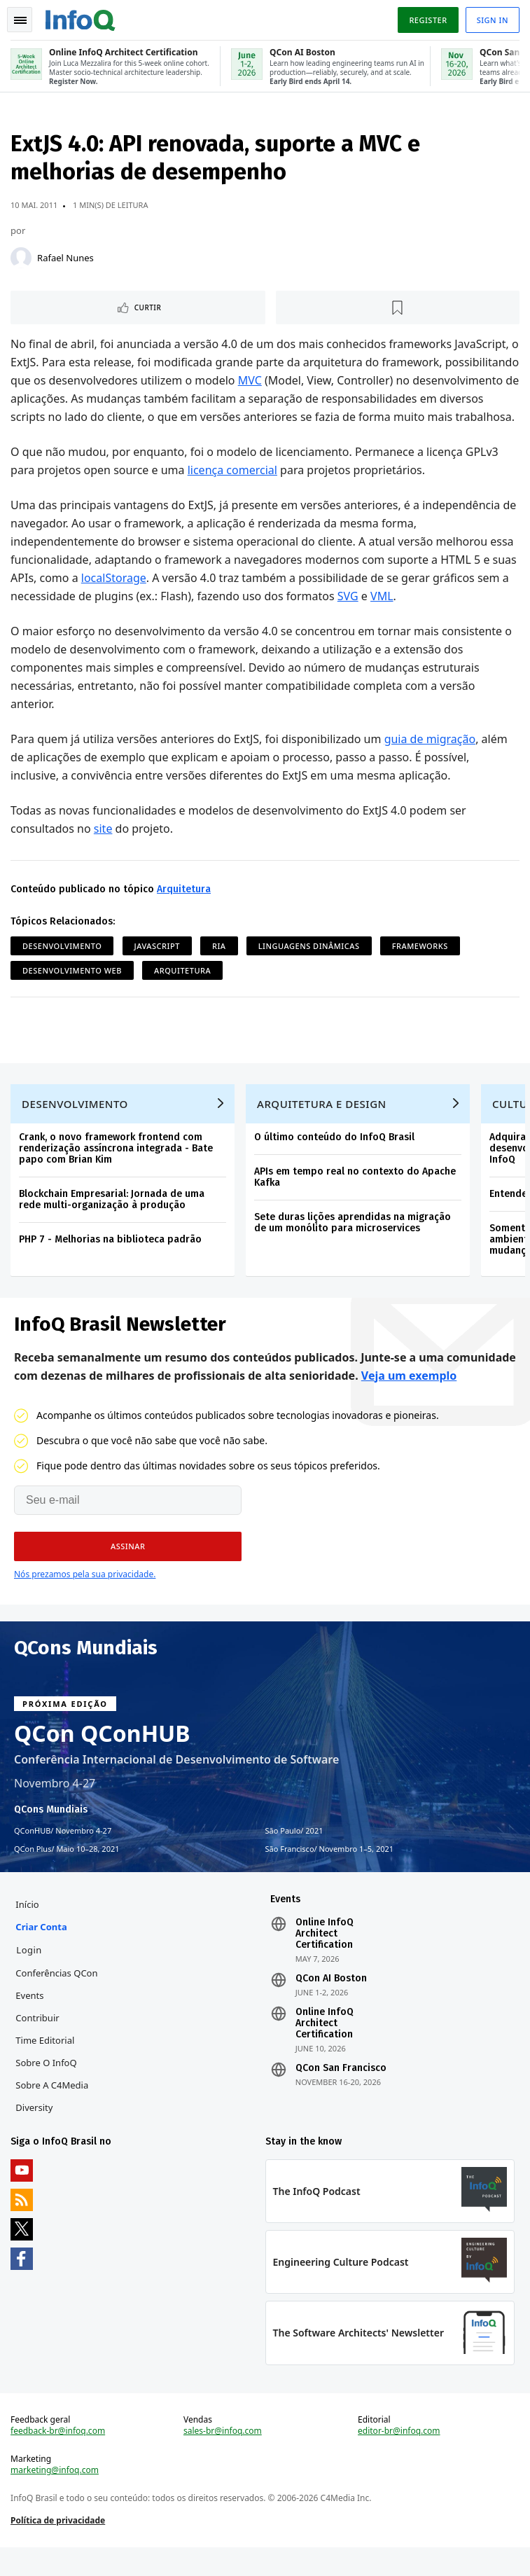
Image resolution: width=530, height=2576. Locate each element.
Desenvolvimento (62, 965)
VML (382, 615)
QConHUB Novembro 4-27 (62, 1854)
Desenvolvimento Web (73, 990)
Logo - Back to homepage (81, 18)
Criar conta (41, 1951)
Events (30, 2020)
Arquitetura (184, 909)
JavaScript (158, 965)
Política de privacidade (58, 2548)
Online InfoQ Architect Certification (324, 1958)
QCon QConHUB (102, 1756)
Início (27, 1929)
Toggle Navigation (20, 20)
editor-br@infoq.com (399, 2458)
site (104, 848)
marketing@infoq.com (55, 2497)
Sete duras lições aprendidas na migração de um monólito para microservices (353, 1244)
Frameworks (421, 965)
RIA (220, 965)
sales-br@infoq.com (222, 2458)
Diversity (34, 2132)
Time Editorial (45, 2064)
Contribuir (38, 2042)
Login (30, 1974)
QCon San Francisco (340, 2092)
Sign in (492, 20)
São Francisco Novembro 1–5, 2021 (329, 1872)
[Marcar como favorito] (398, 309)
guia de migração (431, 758)
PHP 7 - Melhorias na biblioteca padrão (111, 1262)
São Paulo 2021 (294, 1854)
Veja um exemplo (409, 1398)
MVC (327, 381)
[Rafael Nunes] (21, 259)
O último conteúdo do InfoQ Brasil (335, 1159)
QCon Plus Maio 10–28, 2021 (67, 1872)
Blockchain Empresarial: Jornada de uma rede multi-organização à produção (112, 1221)
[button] (128, 1569)
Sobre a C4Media (52, 2109)
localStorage (114, 597)
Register (427, 20)
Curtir (148, 309)
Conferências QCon (57, 1997)
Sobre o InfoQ (46, 2087)
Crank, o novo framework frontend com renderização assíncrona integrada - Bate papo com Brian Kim (117, 1171)
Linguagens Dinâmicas (310, 965)
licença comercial (233, 489)
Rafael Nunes (66, 259)
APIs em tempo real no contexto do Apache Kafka (355, 1199)
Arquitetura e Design (322, 1126)
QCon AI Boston (331, 2003)
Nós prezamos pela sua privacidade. (84, 1597)
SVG (348, 615)
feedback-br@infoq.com (58, 2458)
